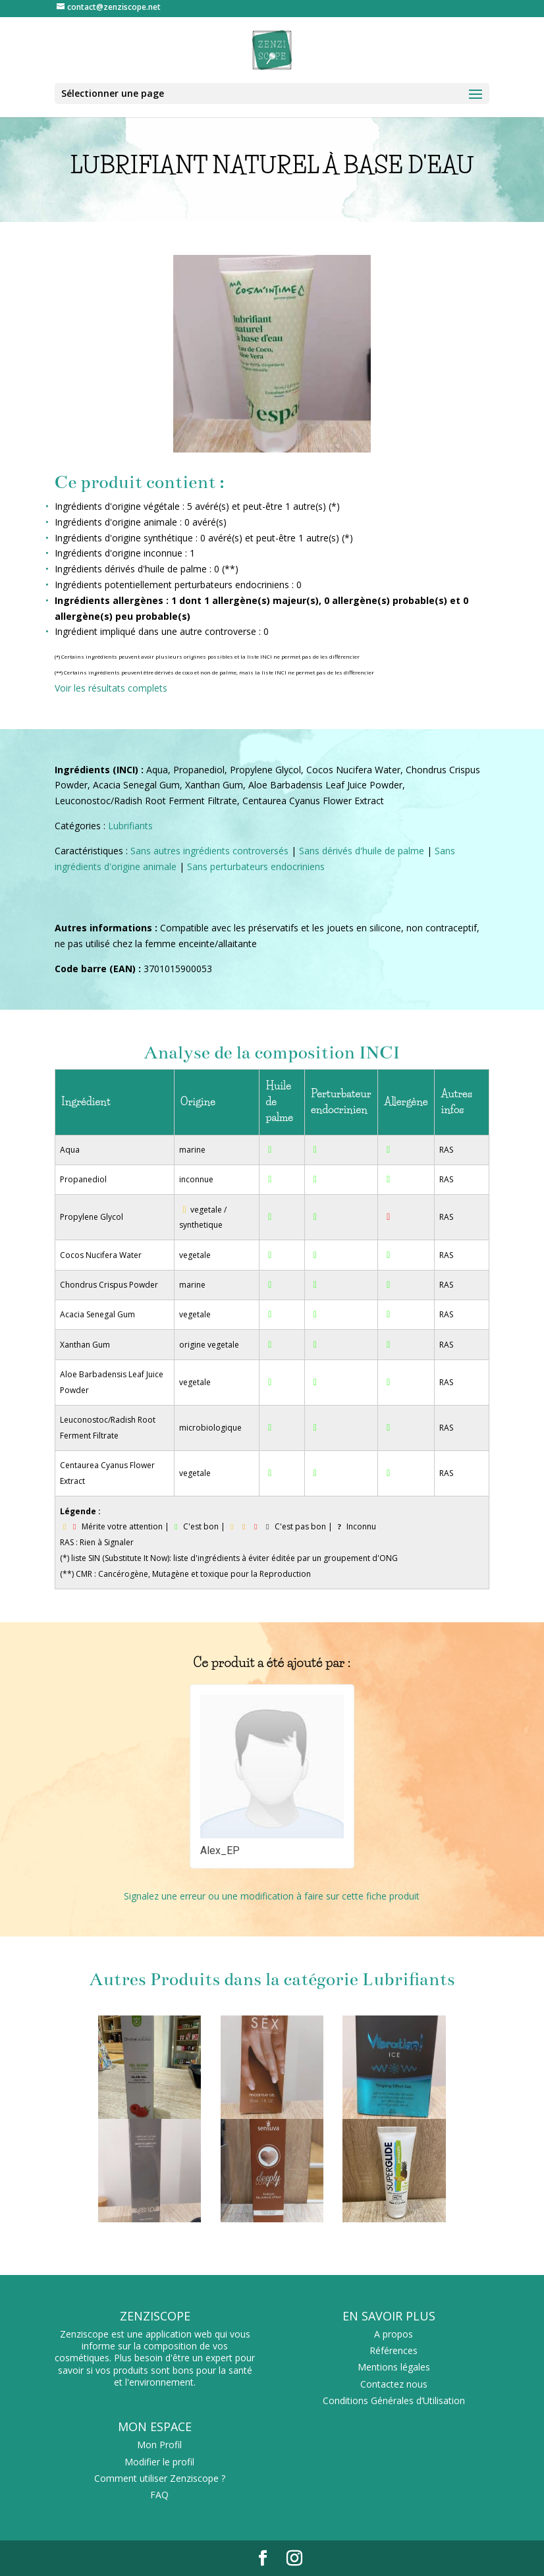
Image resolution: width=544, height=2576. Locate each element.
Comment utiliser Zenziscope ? (159, 2478)
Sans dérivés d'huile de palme (361, 850)
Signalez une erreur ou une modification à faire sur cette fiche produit (272, 1896)
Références (393, 2350)
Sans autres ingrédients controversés (209, 850)
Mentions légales (394, 2367)
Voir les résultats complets (111, 688)
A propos (393, 2334)
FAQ (159, 2494)
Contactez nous (393, 2384)
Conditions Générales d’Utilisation (394, 2400)
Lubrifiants (130, 825)
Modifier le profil (159, 2461)
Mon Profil (159, 2444)
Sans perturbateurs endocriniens (256, 866)
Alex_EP (220, 1850)
